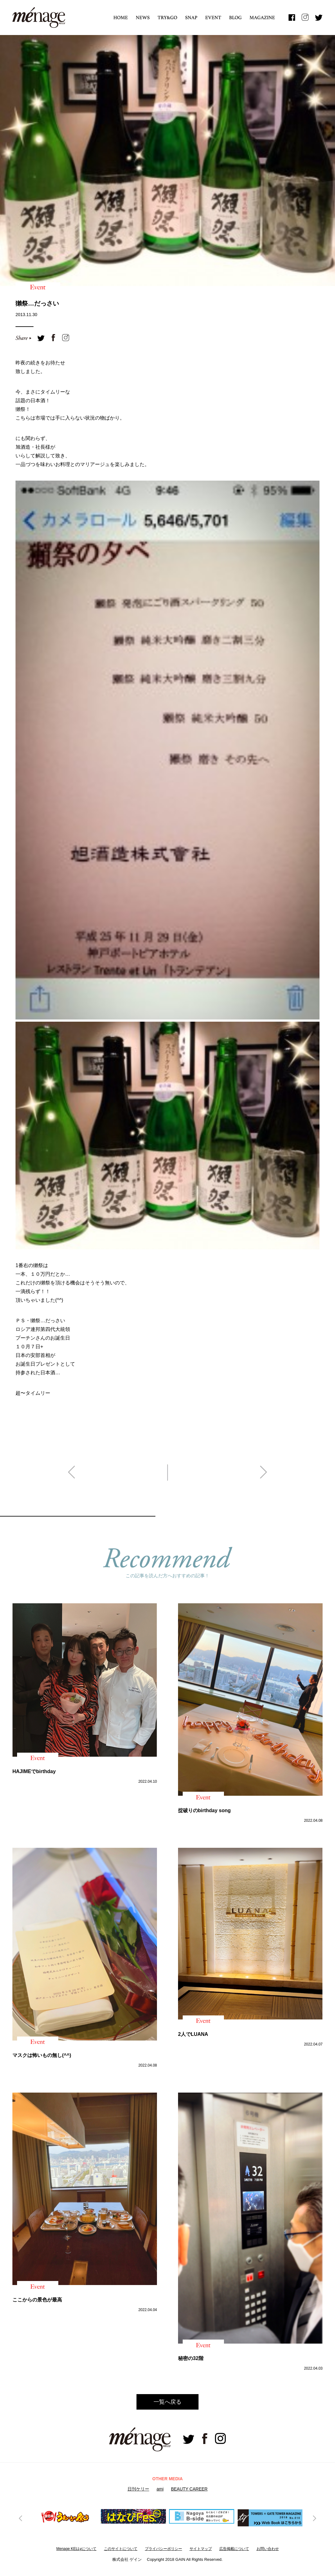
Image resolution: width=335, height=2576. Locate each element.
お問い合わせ (268, 2549)
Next (314, 2518)
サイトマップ (201, 2549)
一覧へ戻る (167, 2402)
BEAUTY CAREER (189, 2488)
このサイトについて (120, 2549)
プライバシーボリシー (163, 2549)
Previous (21, 2518)
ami (160, 2488)
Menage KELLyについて (76, 2549)
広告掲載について (234, 2549)
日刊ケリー (138, 2488)
